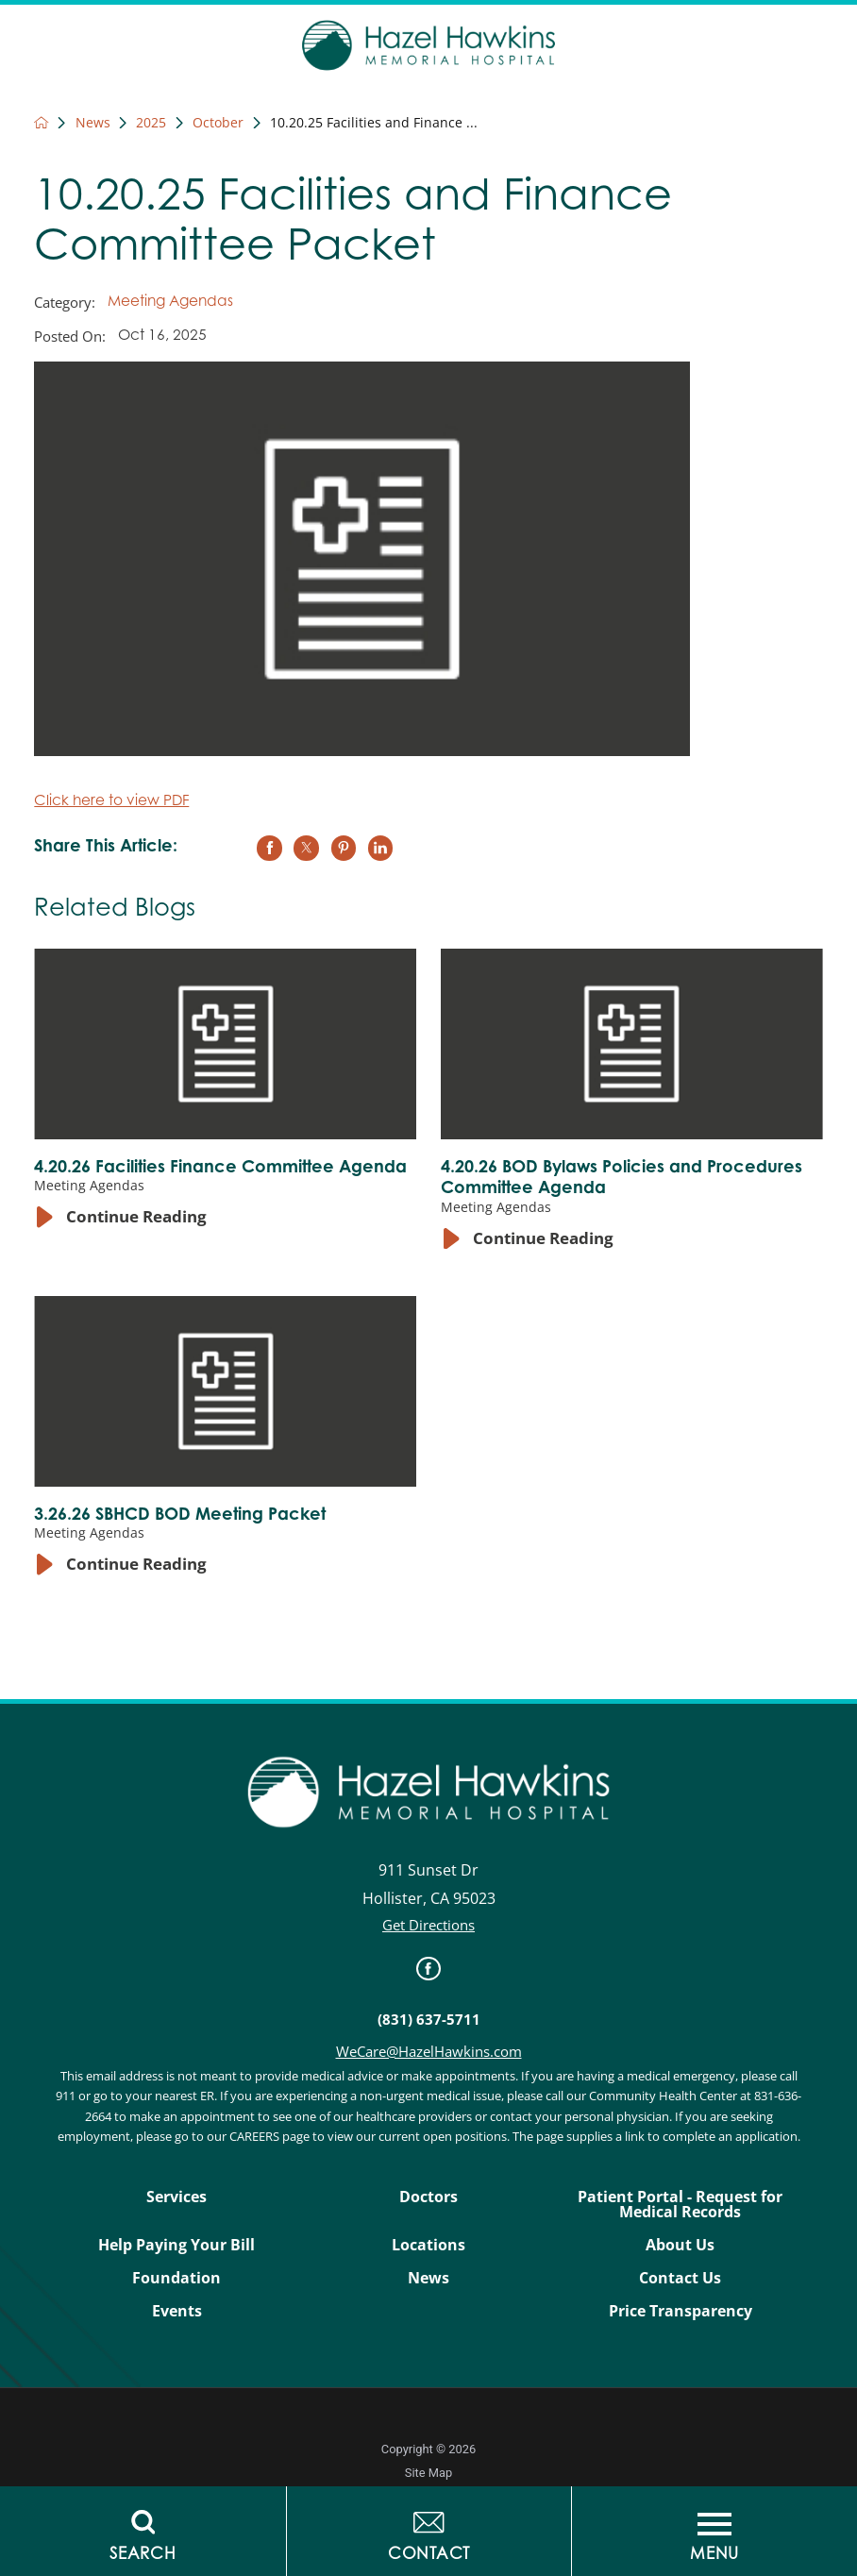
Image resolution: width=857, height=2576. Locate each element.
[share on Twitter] (306, 847)
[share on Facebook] (269, 847)
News (93, 122)
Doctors (428, 2196)
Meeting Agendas (170, 302)
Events (177, 2310)
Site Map (428, 2473)
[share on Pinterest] (343, 847)
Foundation (176, 2277)
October (218, 122)
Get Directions (428, 1925)
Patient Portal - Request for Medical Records (680, 2204)
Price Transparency (680, 2310)
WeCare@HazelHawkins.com (429, 2052)
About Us (680, 2244)
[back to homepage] (41, 122)
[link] (428, 1968)
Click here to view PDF (111, 802)
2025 (151, 122)
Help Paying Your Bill (176, 2244)
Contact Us (680, 2277)
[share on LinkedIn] (380, 847)
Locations (428, 2244)
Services (176, 2196)
